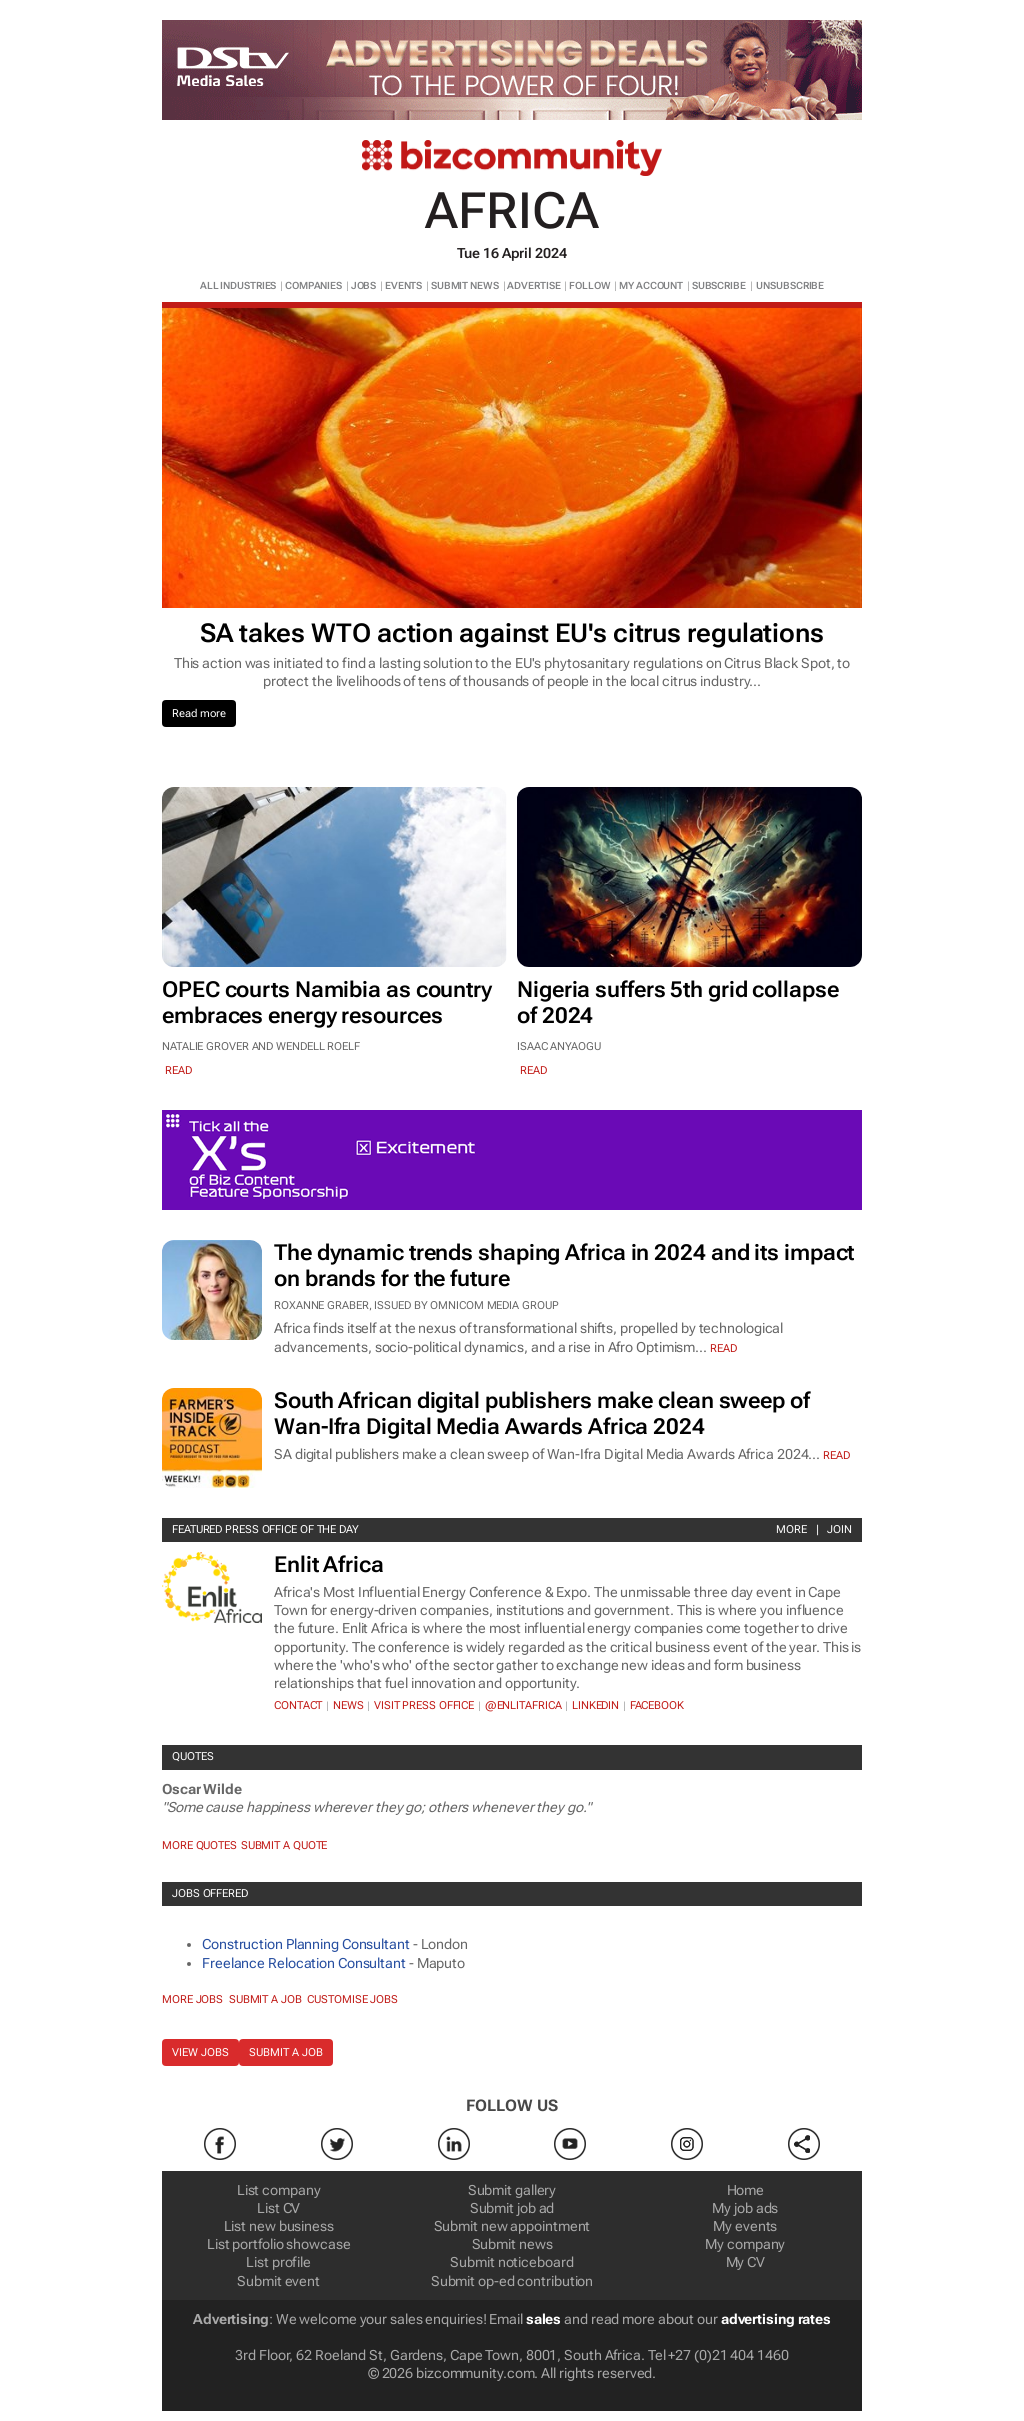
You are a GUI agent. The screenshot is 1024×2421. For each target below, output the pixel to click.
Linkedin (595, 1705)
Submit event (278, 2281)
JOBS (364, 285)
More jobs (192, 1999)
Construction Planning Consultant (306, 1944)
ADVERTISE (533, 285)
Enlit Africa (329, 1564)
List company (279, 2190)
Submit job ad (512, 2208)
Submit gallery (512, 2190)
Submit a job (265, 1999)
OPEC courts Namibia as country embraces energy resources (327, 1002)
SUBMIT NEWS (465, 285)
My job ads (745, 2208)
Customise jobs (352, 1999)
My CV (746, 2262)
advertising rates (776, 2319)
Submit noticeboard (511, 2262)
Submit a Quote (284, 1845)
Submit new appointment (512, 2226)
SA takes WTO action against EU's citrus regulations (512, 633)
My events (745, 2226)
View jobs (200, 2052)
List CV (278, 2208)
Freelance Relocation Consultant (304, 1963)
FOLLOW (589, 285)
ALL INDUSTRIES (238, 285)
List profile (278, 2262)
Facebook (657, 1705)
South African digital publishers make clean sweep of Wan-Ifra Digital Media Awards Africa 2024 (542, 1413)
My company (745, 2244)
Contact (298, 1705)
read (178, 1070)
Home (746, 2190)
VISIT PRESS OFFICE (424, 1705)
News (348, 1705)
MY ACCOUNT (651, 285)
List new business (279, 2226)
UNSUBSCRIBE (790, 285)
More (791, 1529)
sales (544, 2319)
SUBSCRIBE (719, 285)
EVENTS (403, 285)
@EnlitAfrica (523, 1705)
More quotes (199, 1845)
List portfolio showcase (279, 2244)
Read (723, 1348)
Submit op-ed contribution (512, 2281)
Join (839, 1529)
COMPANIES (313, 285)
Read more (199, 713)
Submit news (512, 2244)
